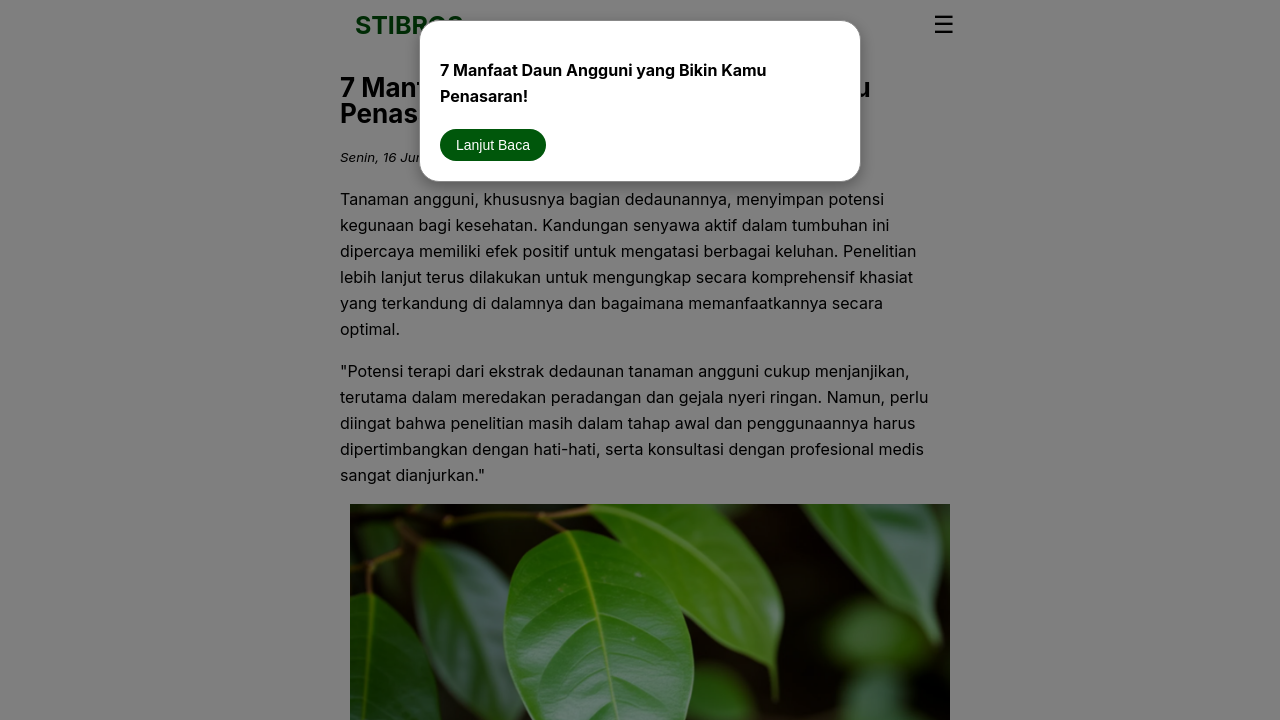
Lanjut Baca (493, 145)
